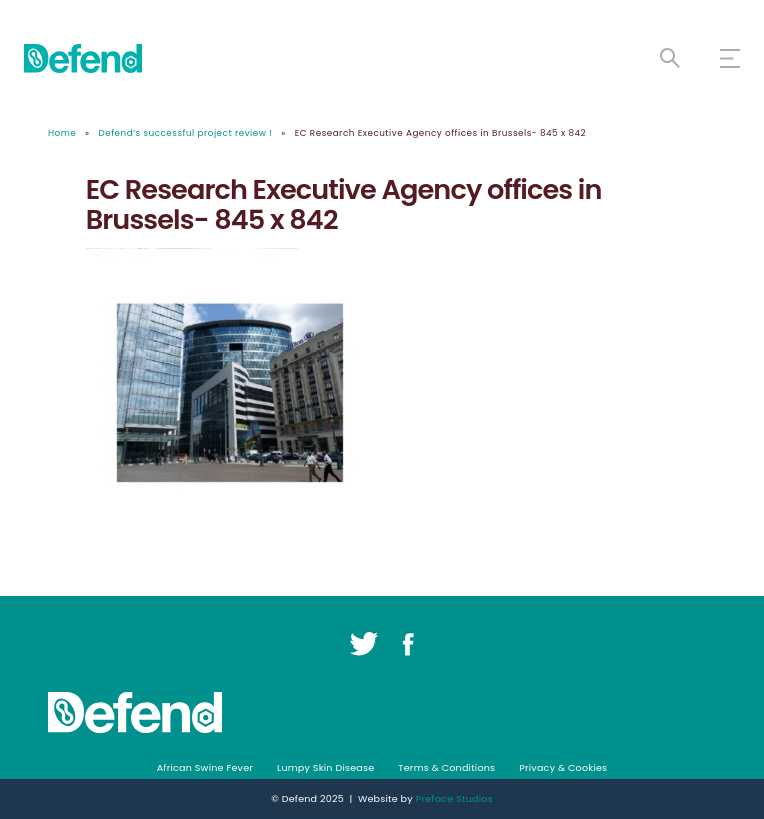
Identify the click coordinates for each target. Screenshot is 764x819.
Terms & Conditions (446, 767)
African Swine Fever (205, 767)
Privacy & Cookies (563, 767)
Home (62, 133)
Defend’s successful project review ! (186, 133)
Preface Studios (454, 798)
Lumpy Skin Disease (325, 767)
